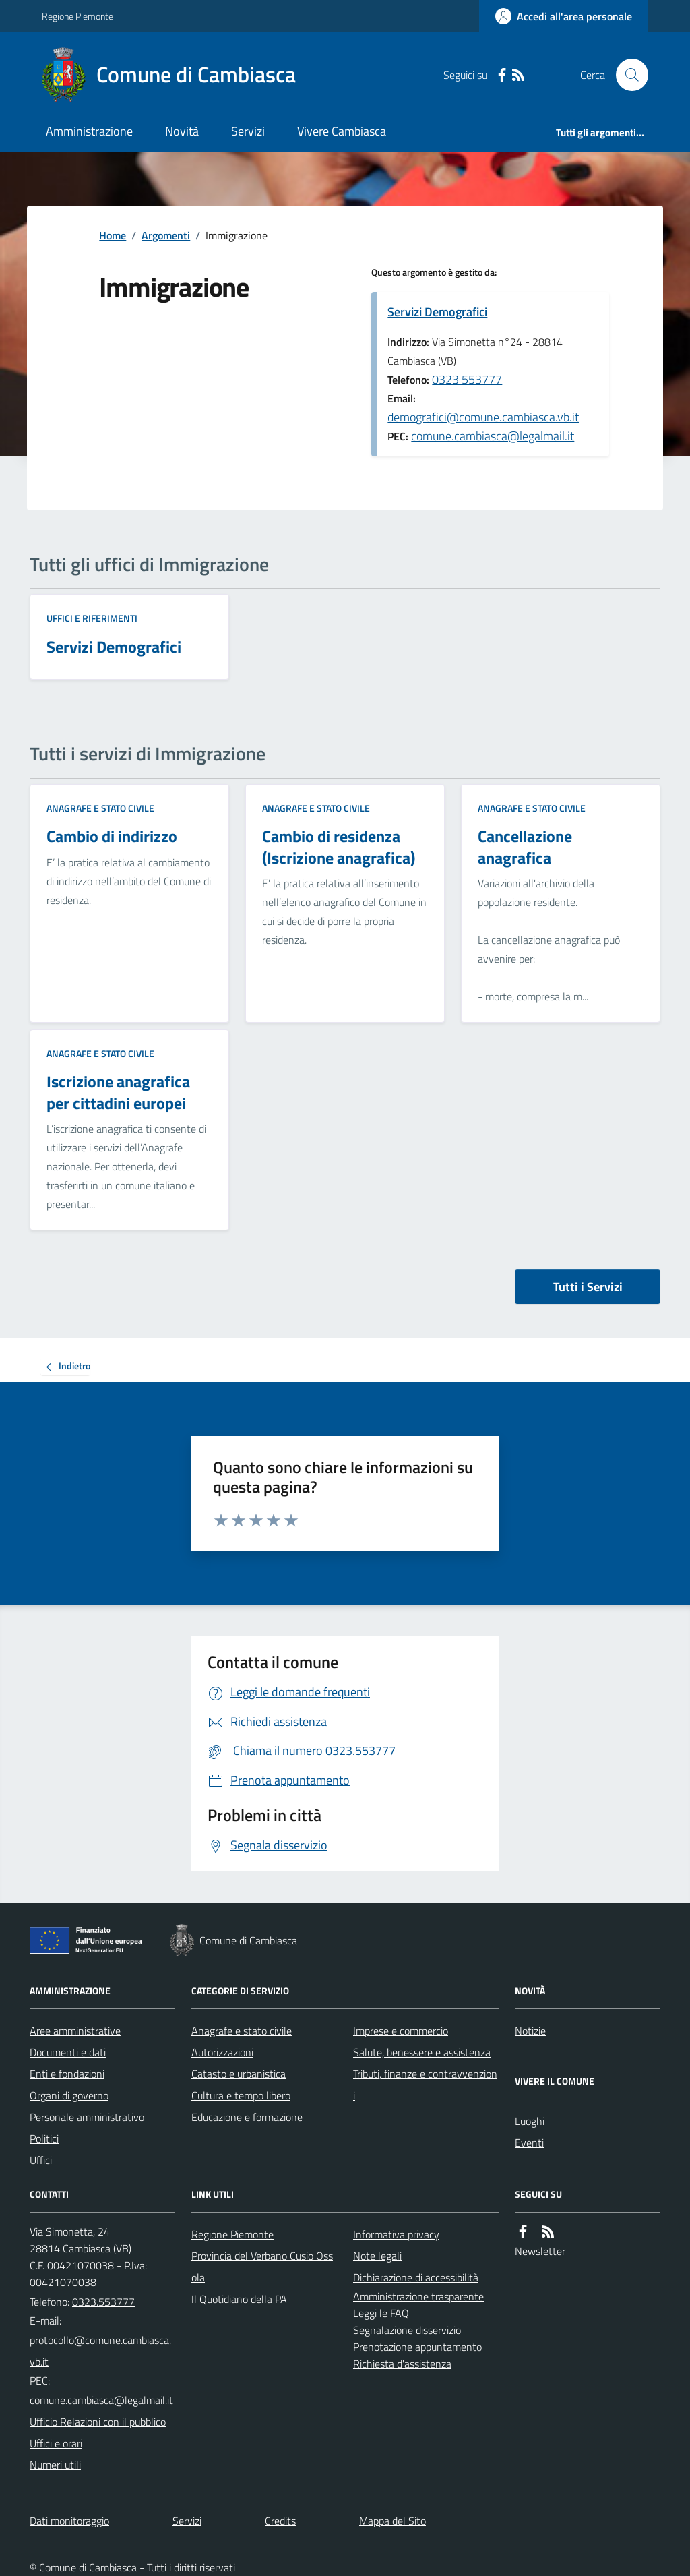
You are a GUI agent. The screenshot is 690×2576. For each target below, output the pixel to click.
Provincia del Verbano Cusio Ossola (262, 2266)
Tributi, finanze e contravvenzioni (425, 2084)
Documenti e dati (68, 2052)
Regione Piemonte (77, 16)
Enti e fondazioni (67, 2074)
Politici (44, 2138)
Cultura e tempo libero (240, 2095)
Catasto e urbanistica (238, 2074)
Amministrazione (89, 131)
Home (112, 235)
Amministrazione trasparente (418, 2296)
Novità (182, 131)
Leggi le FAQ (381, 2313)
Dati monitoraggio (69, 2521)
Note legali (377, 2256)
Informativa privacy (396, 2234)
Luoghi (529, 2121)
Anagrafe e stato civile (100, 808)
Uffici (41, 2160)
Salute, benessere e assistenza (422, 2052)
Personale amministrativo (87, 2117)
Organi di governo (69, 2095)
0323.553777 (103, 2302)
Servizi (248, 131)
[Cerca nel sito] (626, 75)
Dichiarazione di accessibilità (415, 2277)
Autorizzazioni (222, 2052)
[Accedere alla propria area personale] (563, 16)
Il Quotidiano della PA (239, 2299)
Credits (280, 2521)
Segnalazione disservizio (407, 2330)
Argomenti (166, 235)
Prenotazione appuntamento (417, 2347)
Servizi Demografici (437, 312)
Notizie (530, 2031)
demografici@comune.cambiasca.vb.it (483, 417)
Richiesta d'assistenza (402, 2364)
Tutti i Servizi (588, 1287)
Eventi (529, 2142)
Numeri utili (55, 2465)
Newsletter (540, 2251)
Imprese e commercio (400, 2031)
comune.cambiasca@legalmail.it (492, 436)
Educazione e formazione (247, 2117)
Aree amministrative (75, 2031)
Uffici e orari (56, 2443)
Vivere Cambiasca (341, 131)
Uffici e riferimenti (91, 618)
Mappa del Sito (392, 2521)
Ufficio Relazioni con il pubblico (98, 2422)
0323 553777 (467, 379)
